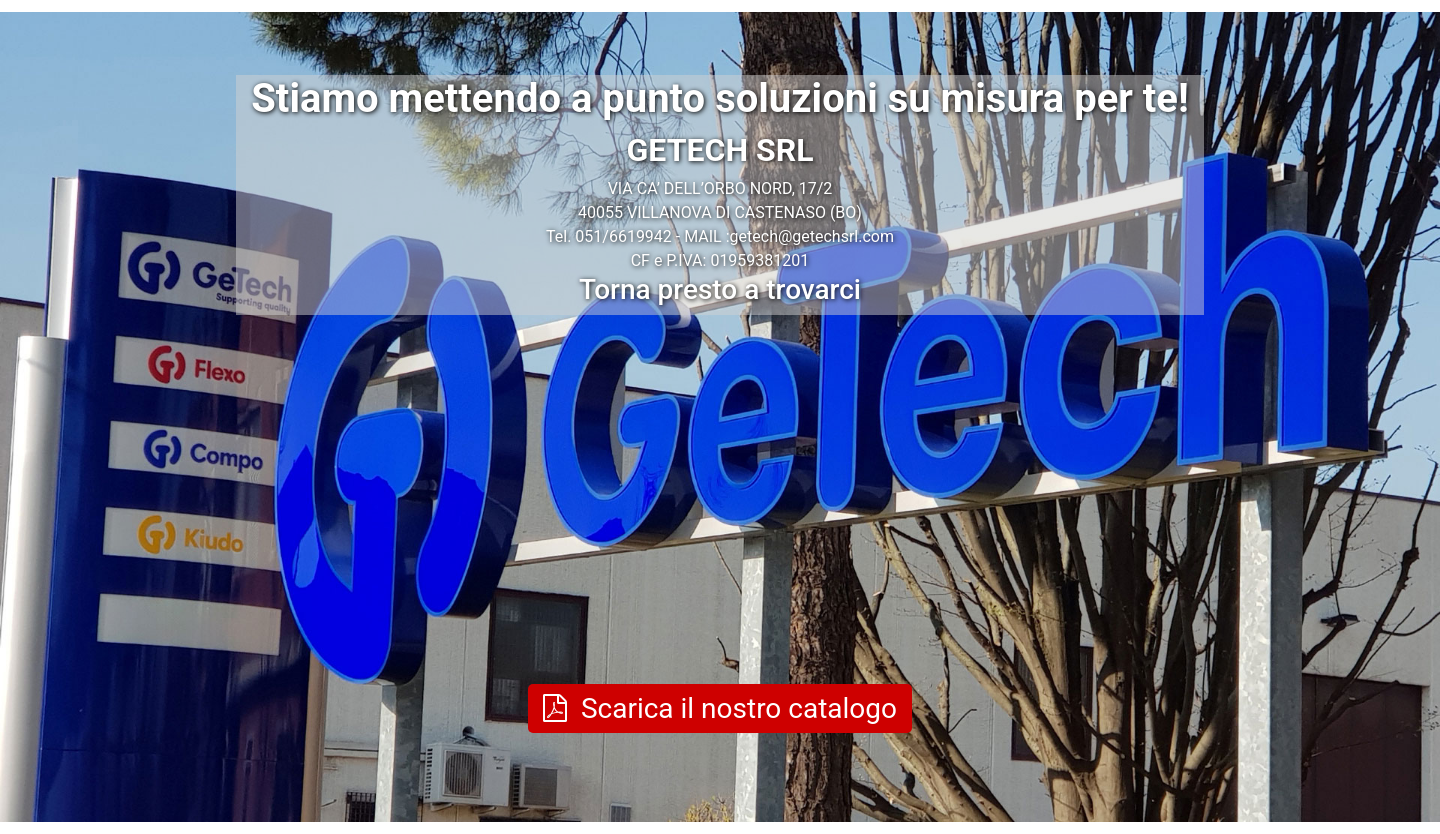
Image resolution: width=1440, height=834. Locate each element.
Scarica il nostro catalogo (720, 708)
